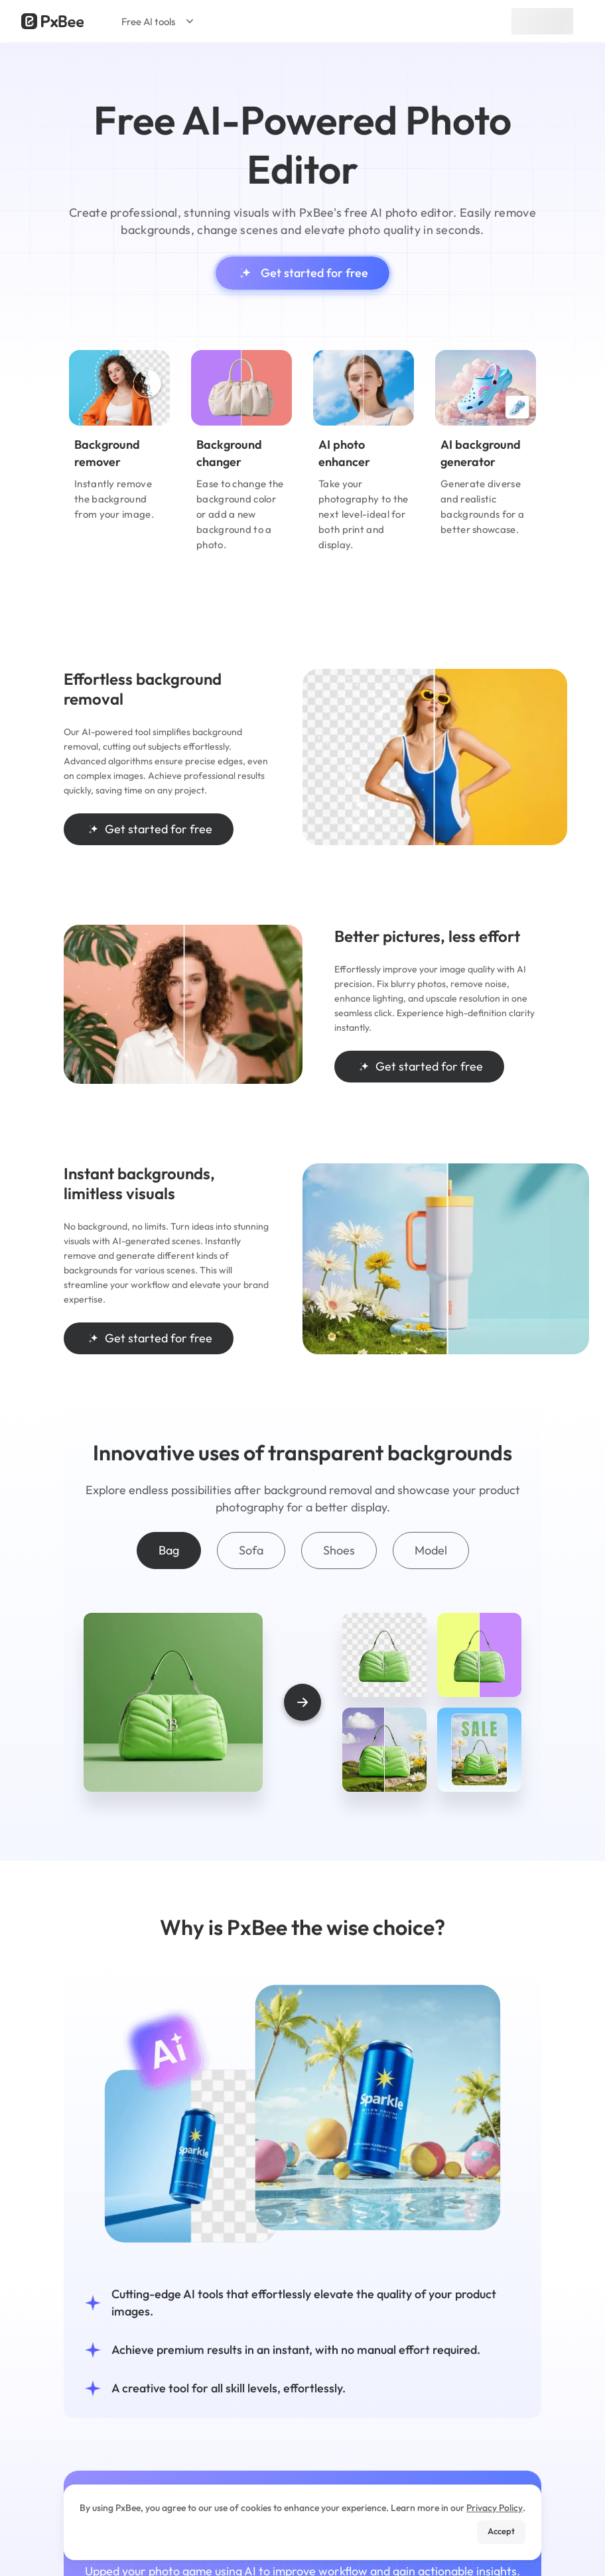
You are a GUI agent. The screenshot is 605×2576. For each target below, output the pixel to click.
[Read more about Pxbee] (52, 21)
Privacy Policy (494, 2508)
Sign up (542, 21)
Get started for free (302, 273)
